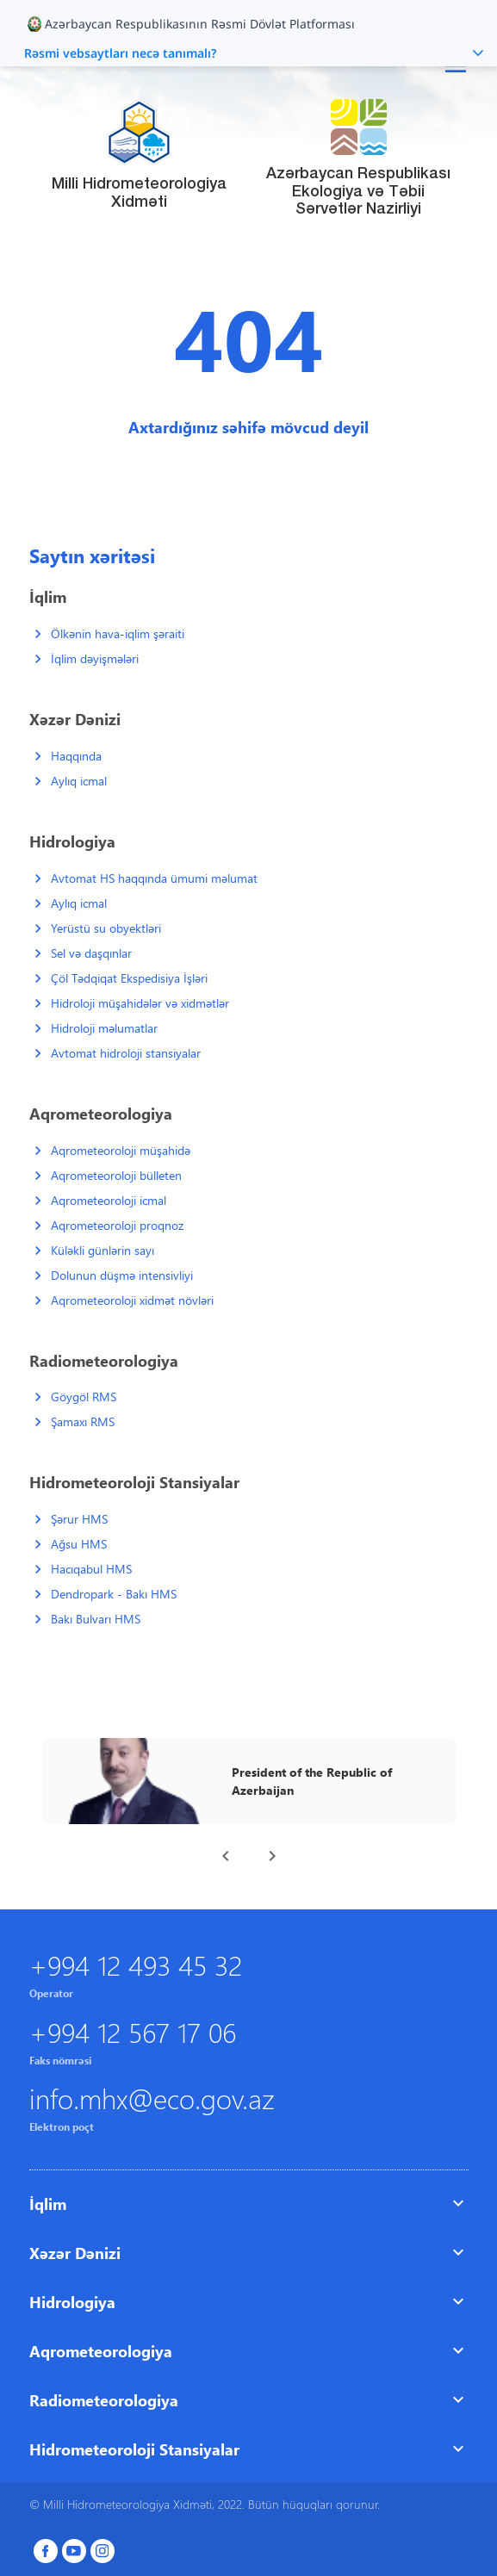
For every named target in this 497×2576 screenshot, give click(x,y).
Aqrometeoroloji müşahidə (120, 1150)
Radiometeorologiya (103, 2400)
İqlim (47, 2203)
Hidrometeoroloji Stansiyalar (134, 2449)
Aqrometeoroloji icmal (108, 1200)
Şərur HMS (79, 1519)
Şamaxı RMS (83, 1421)
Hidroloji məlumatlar (104, 1028)
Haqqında (76, 756)
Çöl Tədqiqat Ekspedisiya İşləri (129, 978)
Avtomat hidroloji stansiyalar (126, 1053)
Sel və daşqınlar (91, 953)
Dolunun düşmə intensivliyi (122, 1275)
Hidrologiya (72, 2301)
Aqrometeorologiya (100, 2351)
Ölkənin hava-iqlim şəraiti (117, 633)
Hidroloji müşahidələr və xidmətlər (140, 1003)
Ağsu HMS (79, 1544)
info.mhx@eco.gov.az (152, 2097)
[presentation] (225, 1856)
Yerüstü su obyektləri (106, 928)
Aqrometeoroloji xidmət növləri (132, 1300)
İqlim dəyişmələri (95, 658)
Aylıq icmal (79, 781)
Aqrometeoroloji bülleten (116, 1175)
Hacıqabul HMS (91, 1569)
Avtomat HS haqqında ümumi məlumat (154, 878)
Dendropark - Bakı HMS (114, 1594)
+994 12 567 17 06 (132, 2031)
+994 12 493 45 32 (135, 1964)
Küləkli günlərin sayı (102, 1250)
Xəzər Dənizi (75, 2252)
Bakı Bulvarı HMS (95, 1619)
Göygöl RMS (83, 1396)
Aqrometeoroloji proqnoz (117, 1225)
